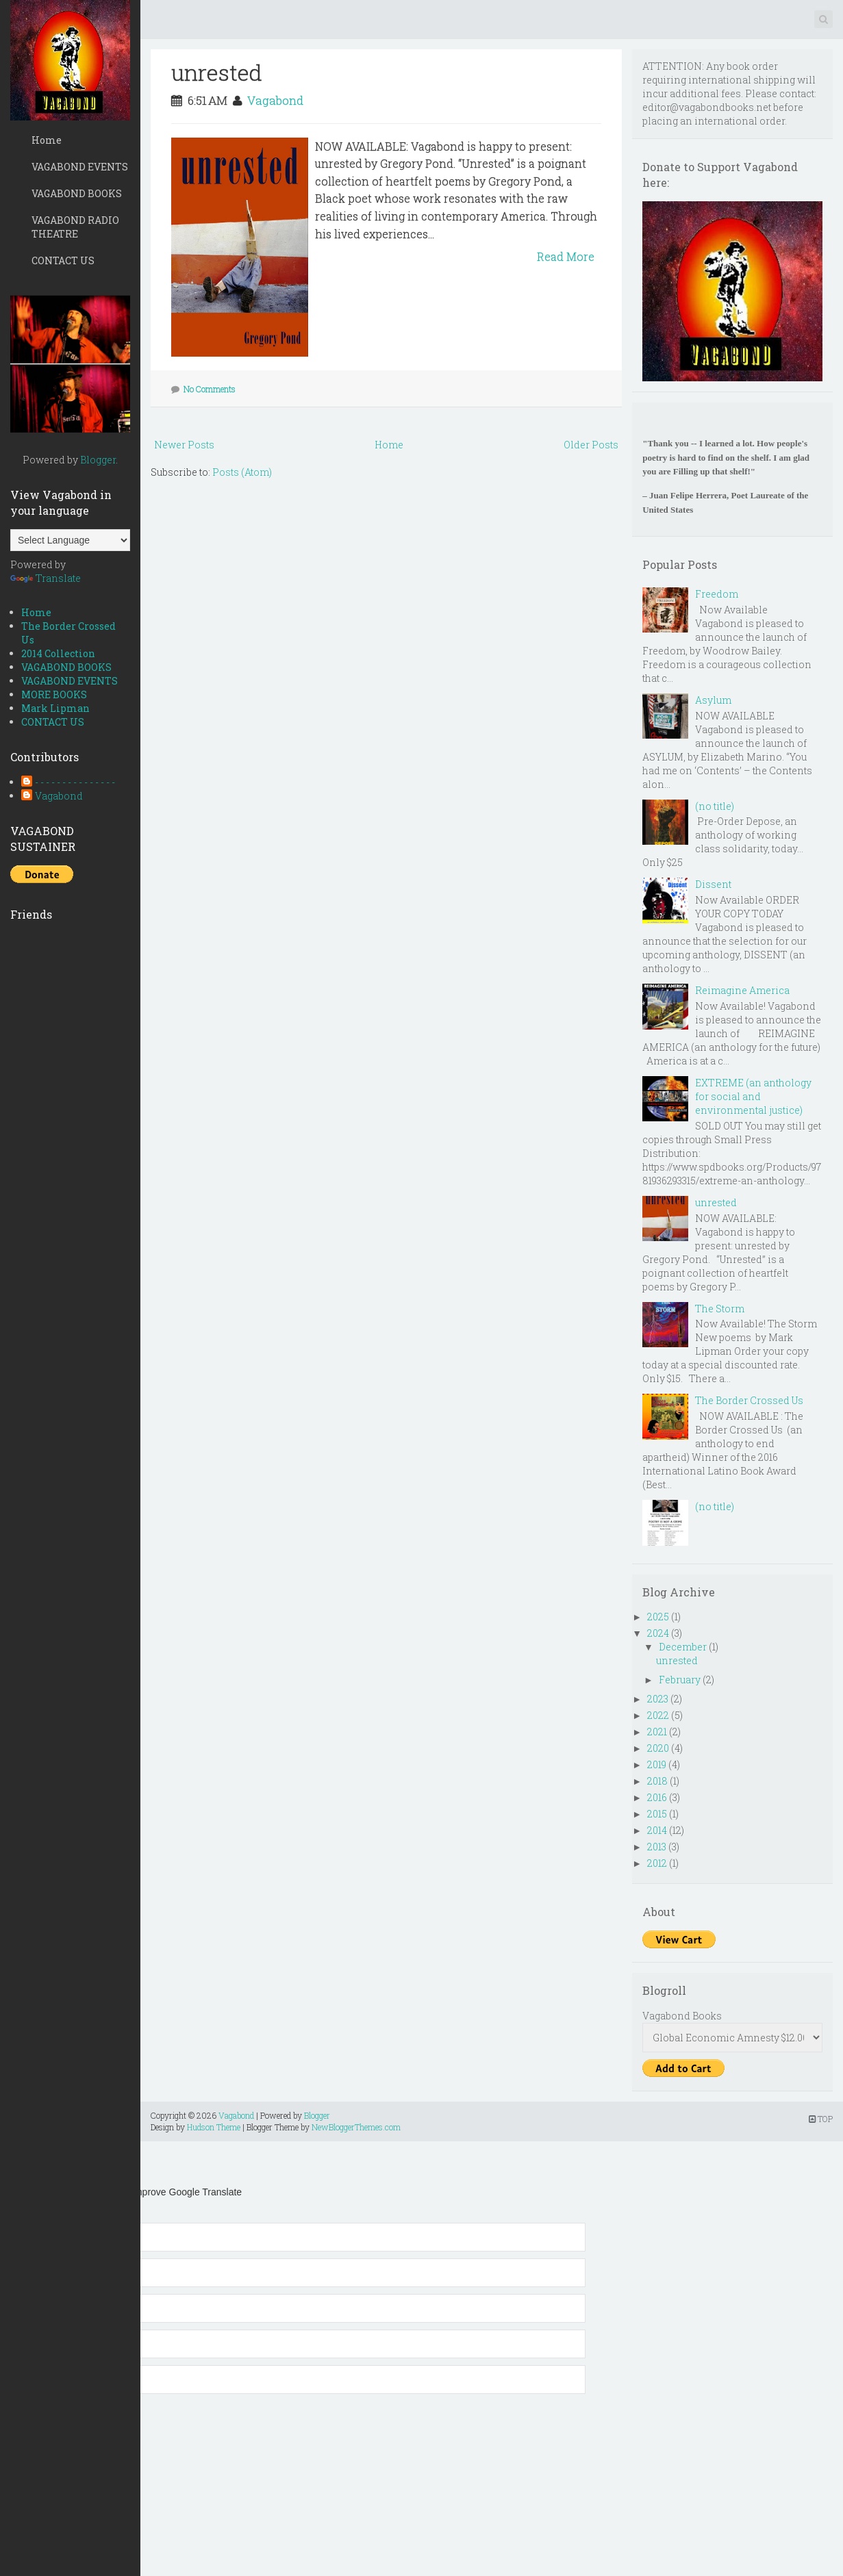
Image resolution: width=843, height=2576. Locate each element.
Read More (565, 256)
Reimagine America (742, 990)
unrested (216, 72)
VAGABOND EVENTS (80, 166)
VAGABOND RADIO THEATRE (75, 227)
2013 (656, 1846)
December (683, 1646)
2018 (657, 1780)
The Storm (719, 1308)
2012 (657, 1863)
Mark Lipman (55, 708)
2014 (657, 1830)
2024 (658, 1633)
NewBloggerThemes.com (356, 2126)
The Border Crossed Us (749, 1400)
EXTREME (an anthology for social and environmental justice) (753, 1096)
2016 (657, 1797)
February (680, 1679)
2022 (658, 1715)
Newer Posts (184, 444)
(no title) (714, 806)
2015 (657, 1813)
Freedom (716, 593)
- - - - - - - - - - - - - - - (75, 782)
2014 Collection (58, 653)
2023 (657, 1698)
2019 (656, 1764)
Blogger (98, 459)
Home (47, 139)
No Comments (210, 388)
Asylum (713, 699)
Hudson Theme (213, 2126)
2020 (658, 1748)
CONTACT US (63, 260)
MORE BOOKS (54, 694)
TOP (821, 2118)
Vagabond (59, 795)
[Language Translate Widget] (70, 540)
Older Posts (591, 444)
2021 (657, 1731)
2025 (658, 1616)
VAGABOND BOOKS (77, 193)
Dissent (713, 884)
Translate (45, 578)
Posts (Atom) (242, 472)
